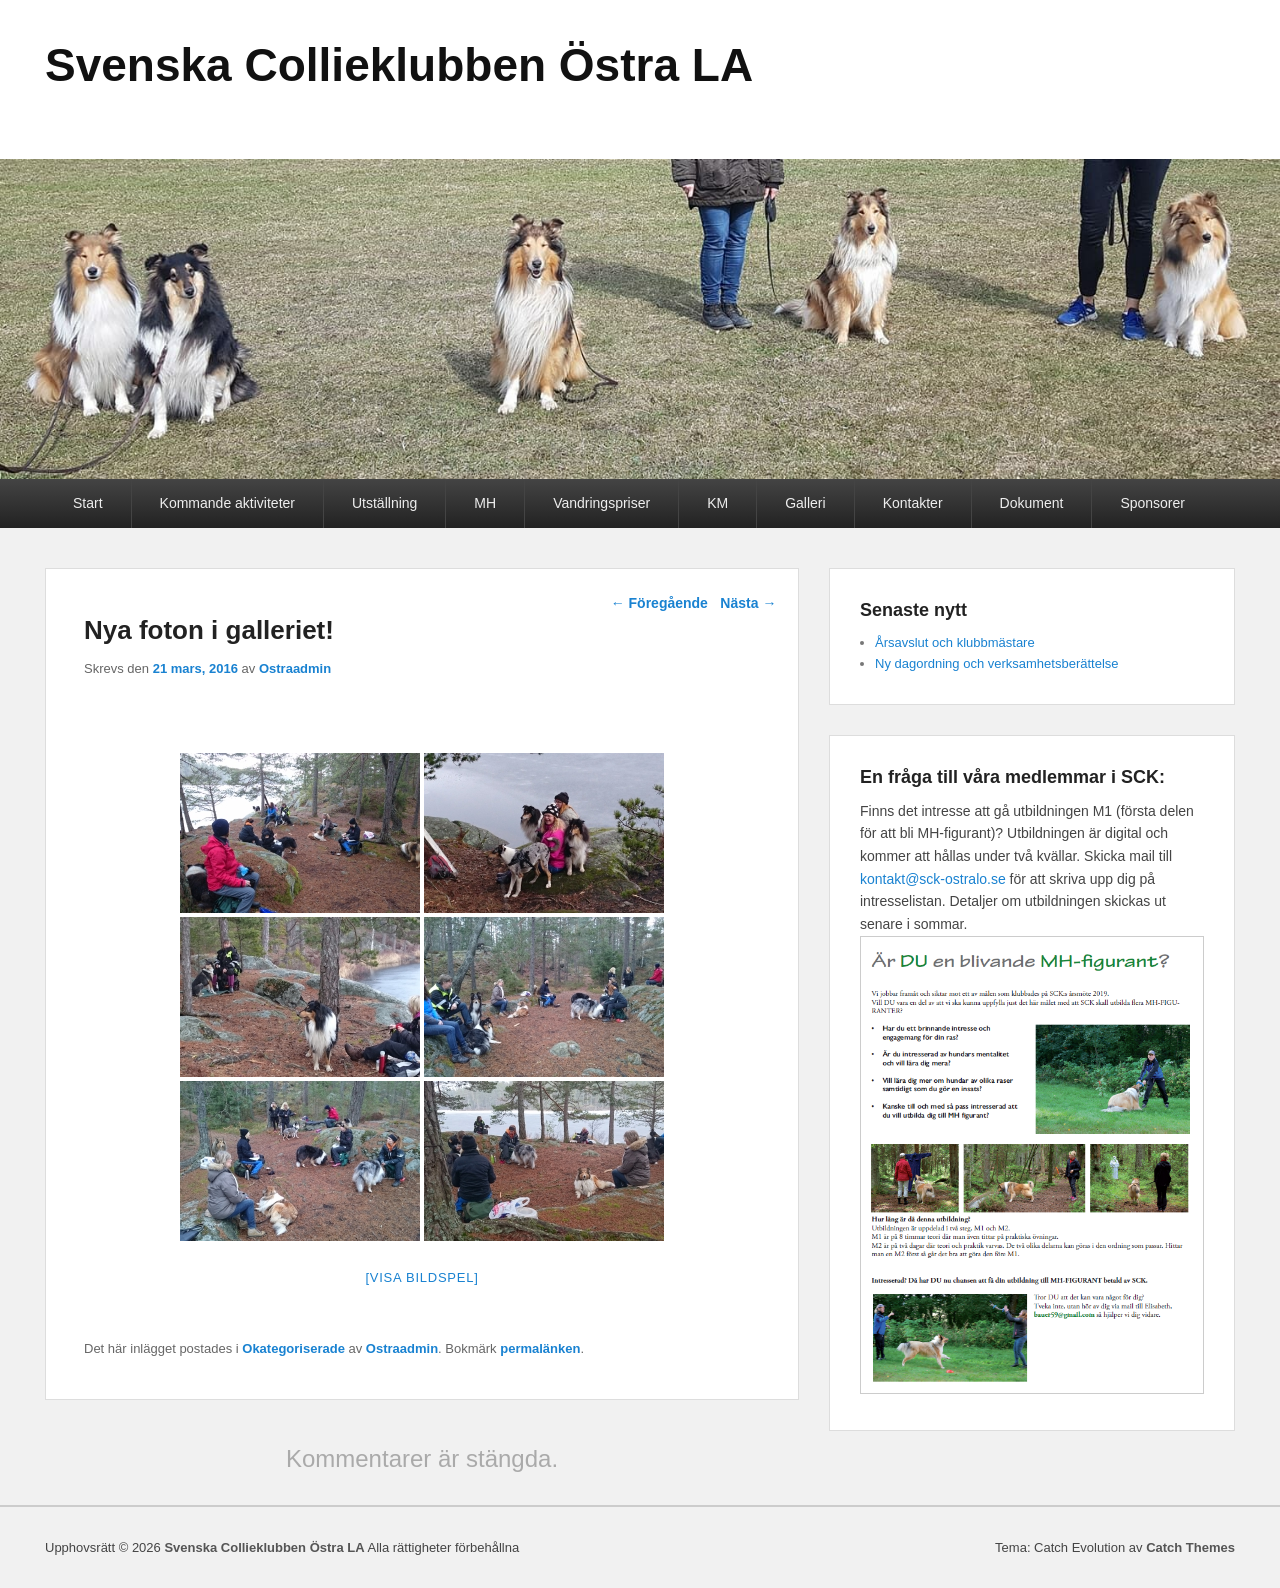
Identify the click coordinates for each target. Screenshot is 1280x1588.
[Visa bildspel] (421, 1277)
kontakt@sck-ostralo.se (933, 879)
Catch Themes (1190, 1547)
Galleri (805, 503)
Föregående (659, 603)
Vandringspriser (601, 503)
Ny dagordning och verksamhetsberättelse (997, 663)
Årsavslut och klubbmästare (955, 642)
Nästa (748, 603)
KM (717, 503)
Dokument (1032, 503)
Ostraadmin (295, 668)
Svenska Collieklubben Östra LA (399, 65)
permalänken (540, 1348)
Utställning (384, 503)
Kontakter (913, 503)
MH (485, 503)
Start (88, 503)
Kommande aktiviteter (227, 503)
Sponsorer (1152, 503)
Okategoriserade (293, 1348)
